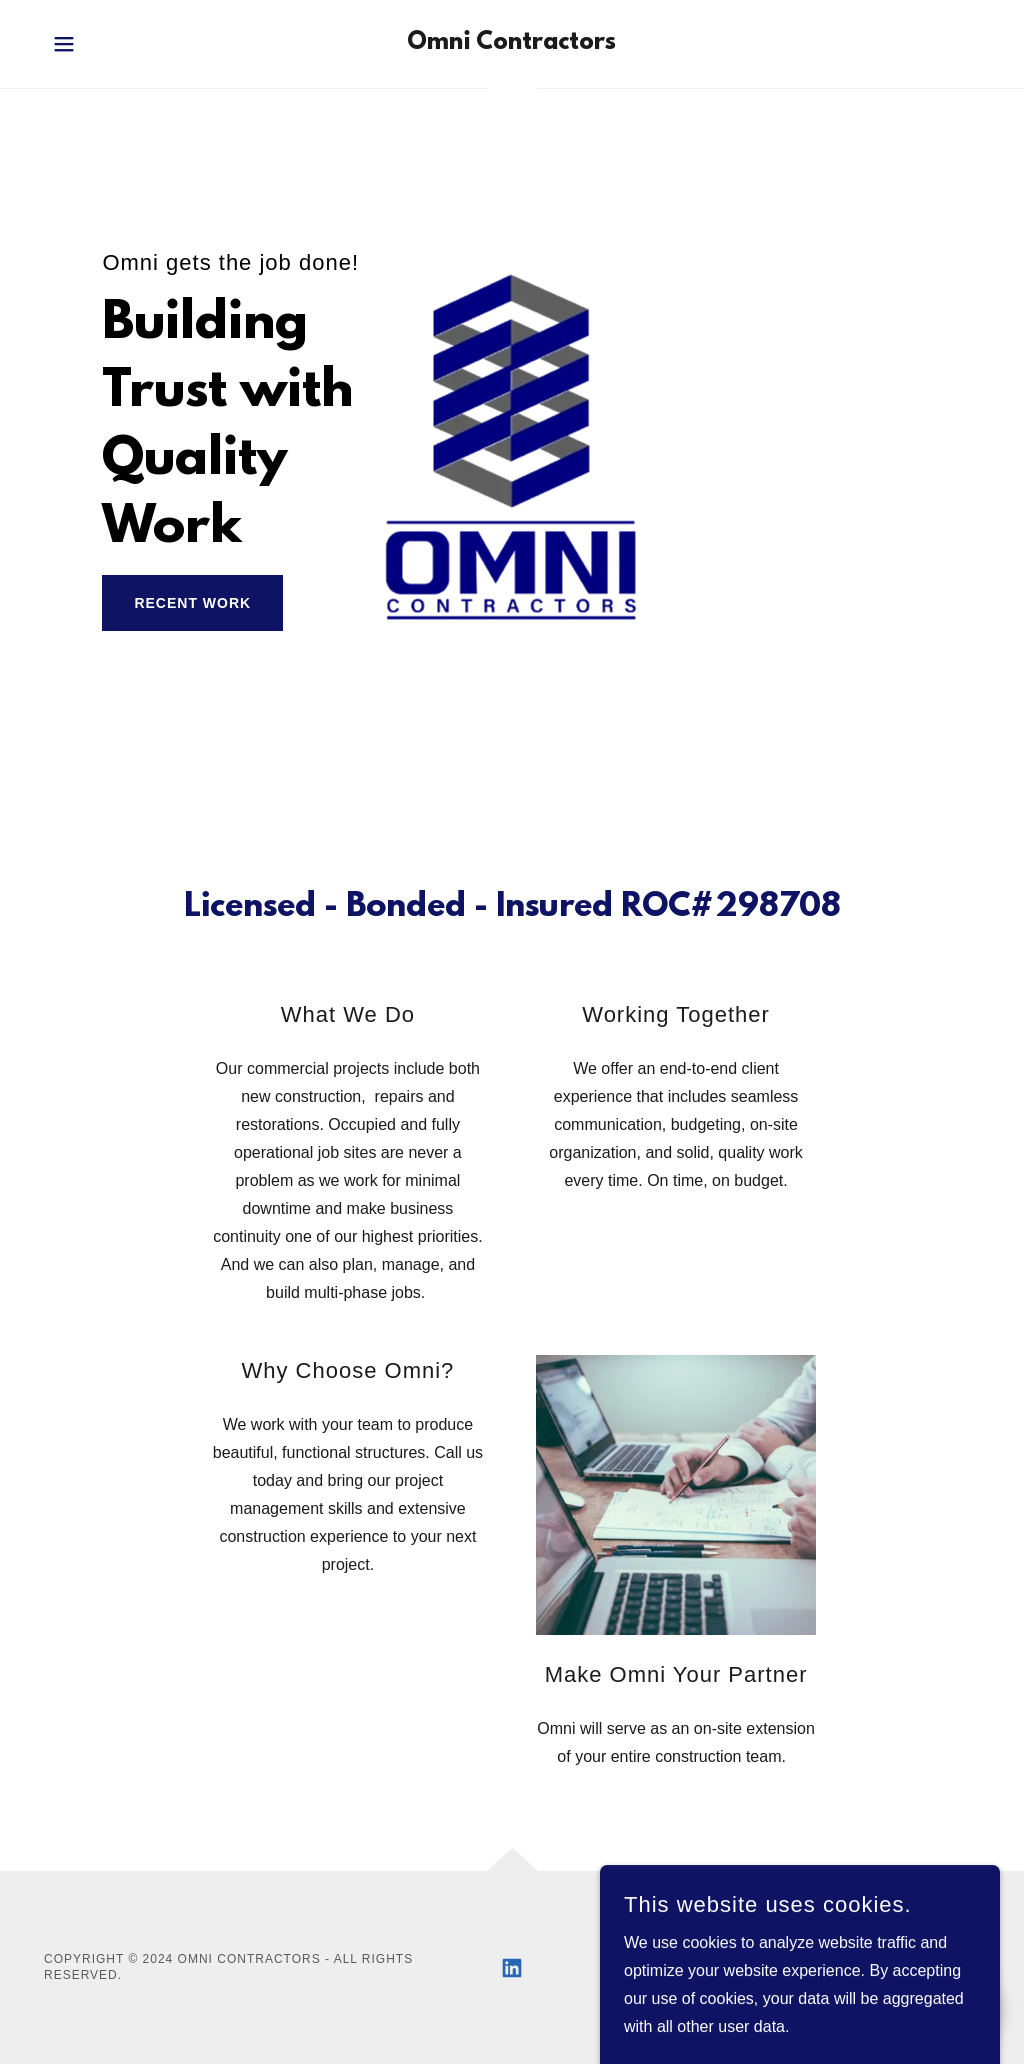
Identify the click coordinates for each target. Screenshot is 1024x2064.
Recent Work (192, 603)
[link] (511, 43)
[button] (64, 44)
